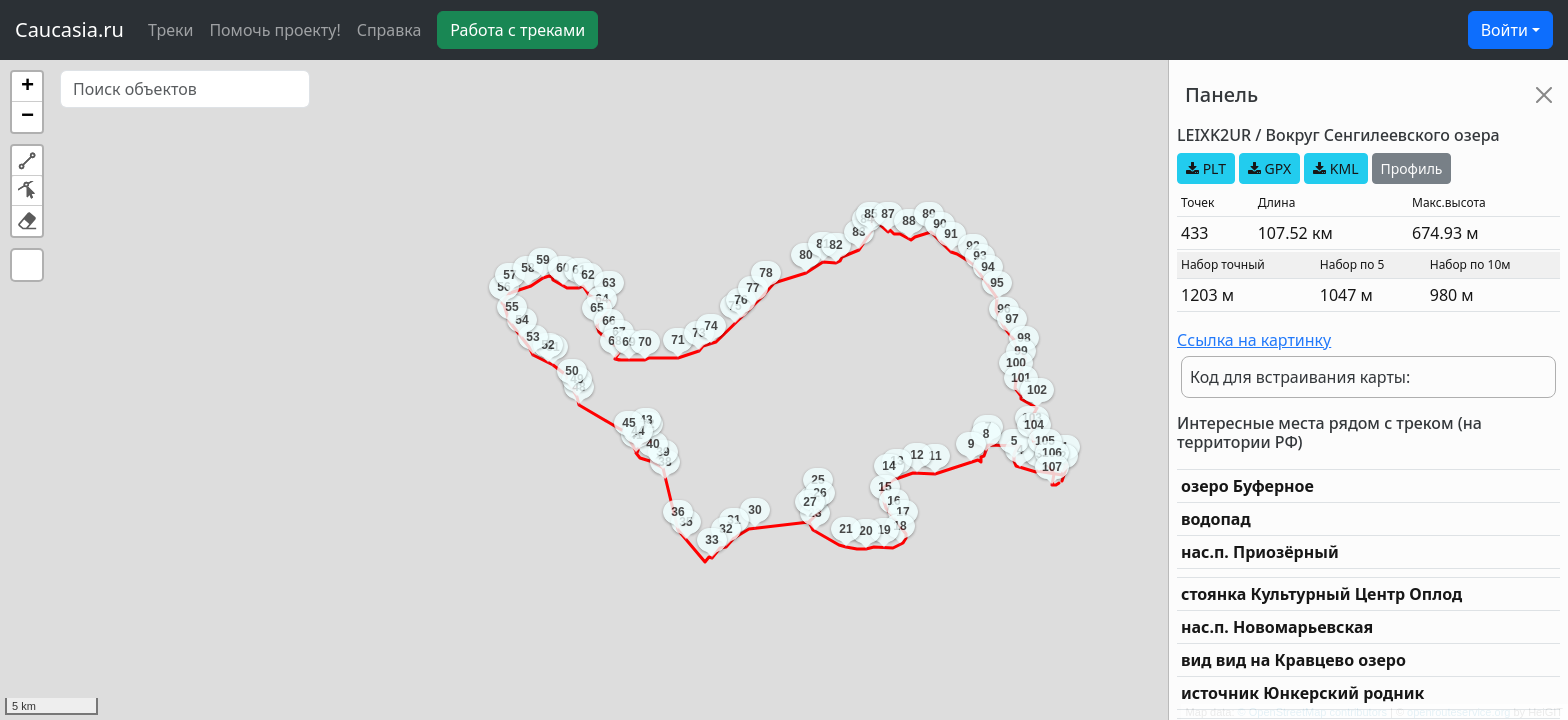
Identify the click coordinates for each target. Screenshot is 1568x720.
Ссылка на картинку (1254, 340)
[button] (27, 87)
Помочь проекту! (274, 30)
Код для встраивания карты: (1300, 377)
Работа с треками (517, 30)
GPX (1269, 168)
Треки (170, 30)
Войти (1504, 30)
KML (1335, 168)
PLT (1206, 168)
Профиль (1412, 168)
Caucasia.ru (69, 29)
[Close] (1544, 95)
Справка (389, 30)
